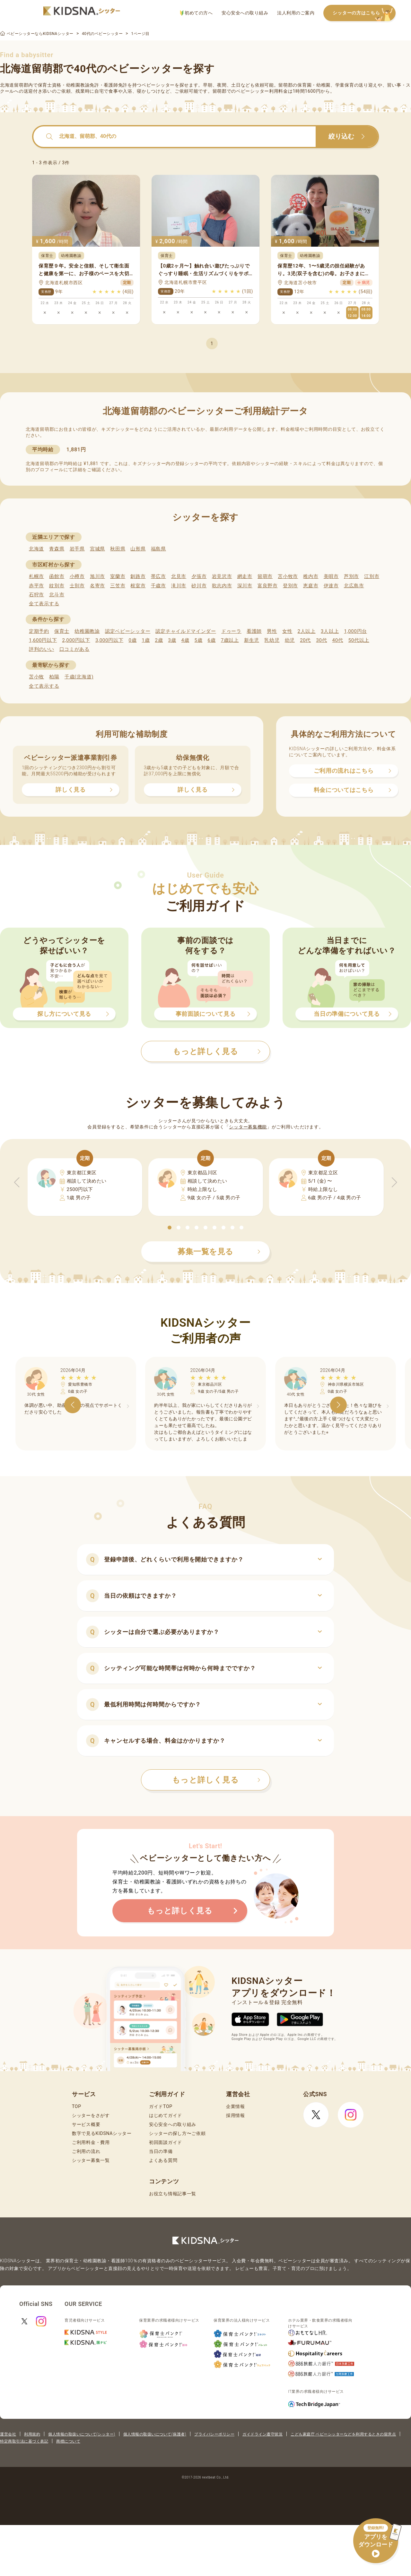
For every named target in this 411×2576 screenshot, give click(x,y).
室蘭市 (117, 576)
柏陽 (54, 677)
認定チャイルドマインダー (185, 631)
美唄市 (331, 576)
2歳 (159, 640)
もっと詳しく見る (216, 1779)
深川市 (244, 586)
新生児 (251, 640)
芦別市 (351, 576)
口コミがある (74, 649)
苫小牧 (36, 677)
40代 (337, 640)
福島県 (158, 549)
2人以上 (307, 631)
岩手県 (77, 549)
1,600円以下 (43, 640)
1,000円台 (355, 631)
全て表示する (44, 604)
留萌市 (265, 576)
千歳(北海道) (79, 677)
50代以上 (358, 640)
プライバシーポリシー (214, 2434)
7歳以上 (230, 640)
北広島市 (354, 586)
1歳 (146, 640)
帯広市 (158, 576)
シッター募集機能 (248, 1126)
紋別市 (56, 586)
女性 (287, 631)
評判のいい (41, 649)
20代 (305, 640)
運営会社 (8, 2434)
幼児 (290, 640)
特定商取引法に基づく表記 (24, 2441)
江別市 (371, 576)
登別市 (290, 586)
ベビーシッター (158, 85)
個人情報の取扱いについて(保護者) (154, 2434)
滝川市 (178, 586)
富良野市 (268, 586)
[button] (169, 1227)
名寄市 (97, 586)
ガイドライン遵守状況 (262, 2434)
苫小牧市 (288, 576)
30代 (321, 640)
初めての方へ (196, 13)
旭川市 (97, 576)
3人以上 (330, 631)
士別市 (77, 586)
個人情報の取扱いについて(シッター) (81, 2434)
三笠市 (117, 586)
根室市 (137, 586)
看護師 (254, 631)
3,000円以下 (109, 640)
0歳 (132, 640)
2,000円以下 (76, 640)
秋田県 (117, 549)
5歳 (199, 640)
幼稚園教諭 (87, 631)
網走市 (244, 576)
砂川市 (198, 586)
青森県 (56, 549)
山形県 (137, 549)
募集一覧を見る (219, 1251)
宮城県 (97, 549)
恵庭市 (310, 586)
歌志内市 (222, 586)
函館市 (56, 576)
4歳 (185, 640)
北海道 (36, 549)
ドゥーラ (231, 631)
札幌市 (36, 576)
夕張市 (198, 576)
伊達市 (331, 586)
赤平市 (36, 586)
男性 (272, 631)
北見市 (178, 576)
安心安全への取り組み (245, 12)
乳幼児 (271, 640)
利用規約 (32, 2434)
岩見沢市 (222, 576)
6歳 (212, 640)
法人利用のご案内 (295, 12)
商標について (68, 2441)
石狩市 (36, 595)
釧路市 (137, 576)
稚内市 (310, 576)
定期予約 (39, 631)
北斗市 (56, 595)
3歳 (172, 640)
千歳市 (158, 586)
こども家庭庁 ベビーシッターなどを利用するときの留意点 (343, 2434)
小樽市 (77, 576)
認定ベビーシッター (127, 631)
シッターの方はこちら (364, 13)
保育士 (61, 631)
